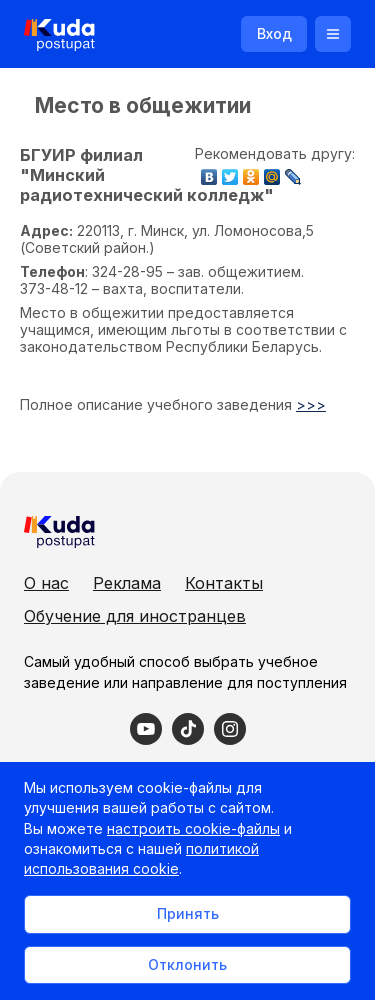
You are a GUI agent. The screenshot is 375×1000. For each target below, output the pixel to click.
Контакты (224, 583)
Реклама (127, 583)
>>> (311, 404)
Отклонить (187, 964)
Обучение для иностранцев (135, 616)
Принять (188, 913)
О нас (46, 583)
